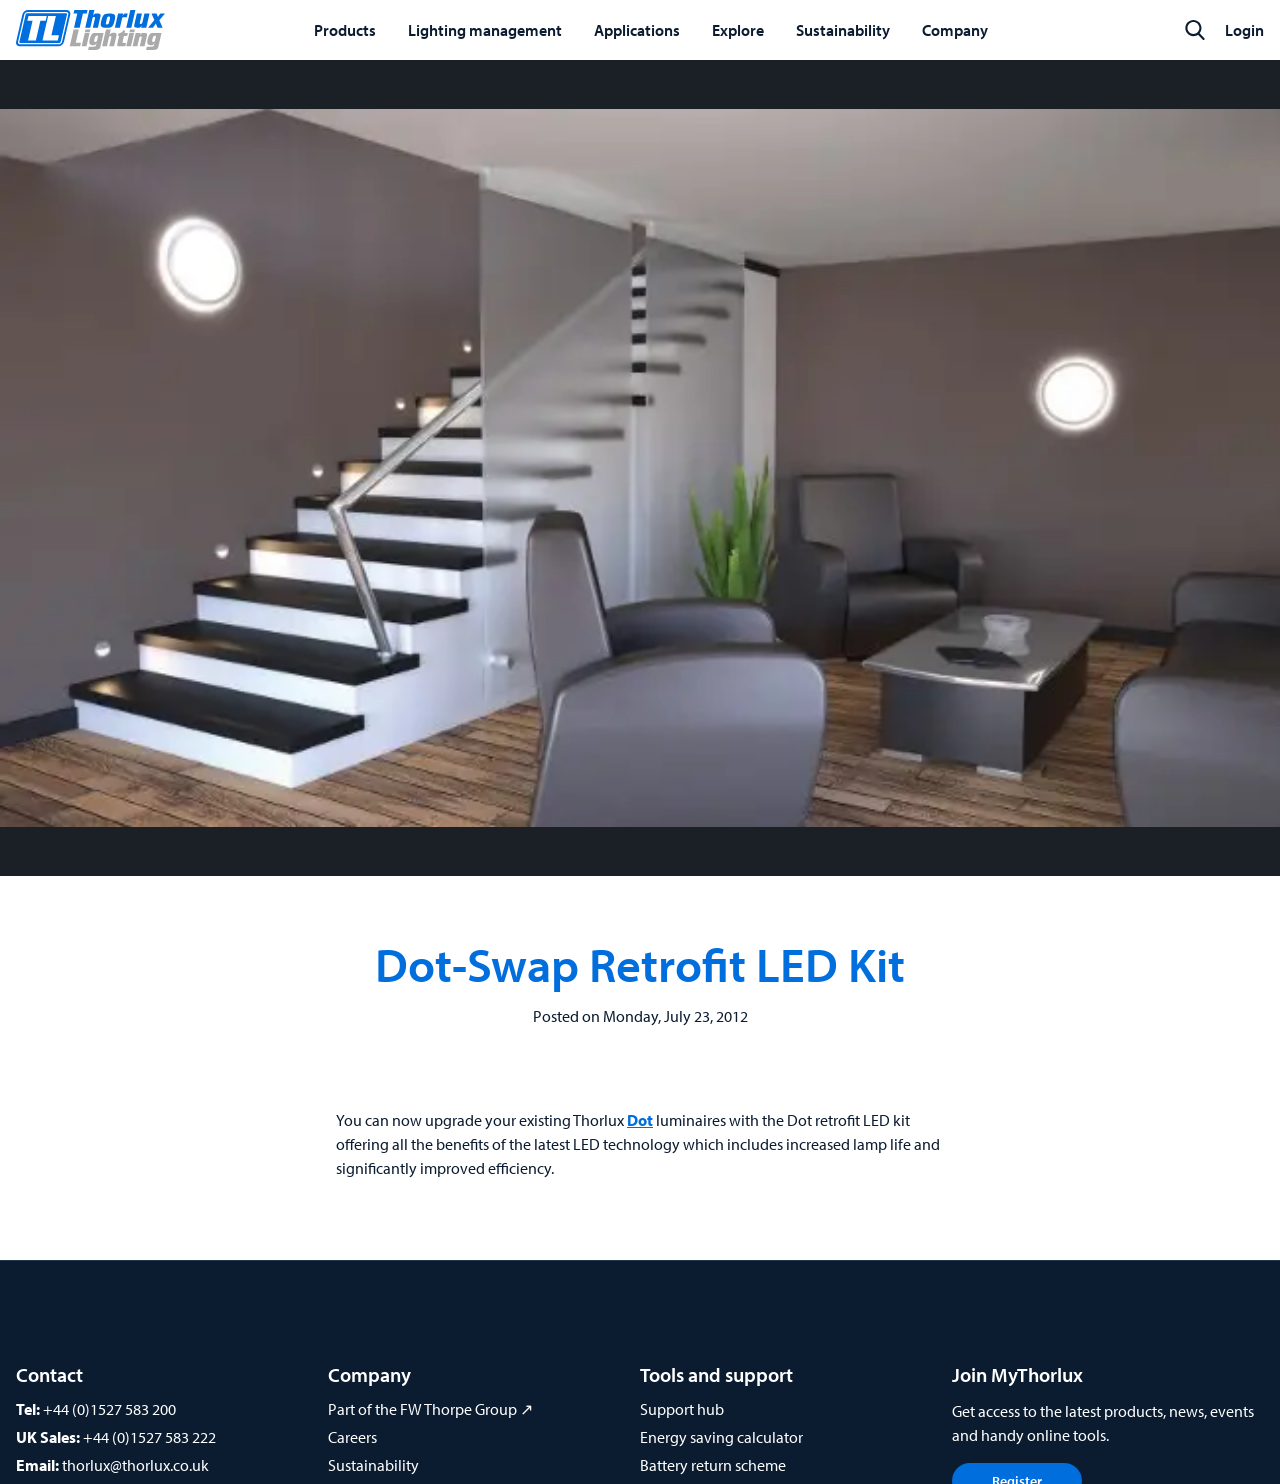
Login (1244, 30)
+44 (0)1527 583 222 (149, 1437)
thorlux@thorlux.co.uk (135, 1465)
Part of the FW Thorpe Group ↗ (430, 1409)
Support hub (682, 1409)
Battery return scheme (713, 1465)
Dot (640, 1120)
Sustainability (373, 1465)
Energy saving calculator (721, 1437)
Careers (352, 1437)
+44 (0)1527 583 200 (109, 1409)
